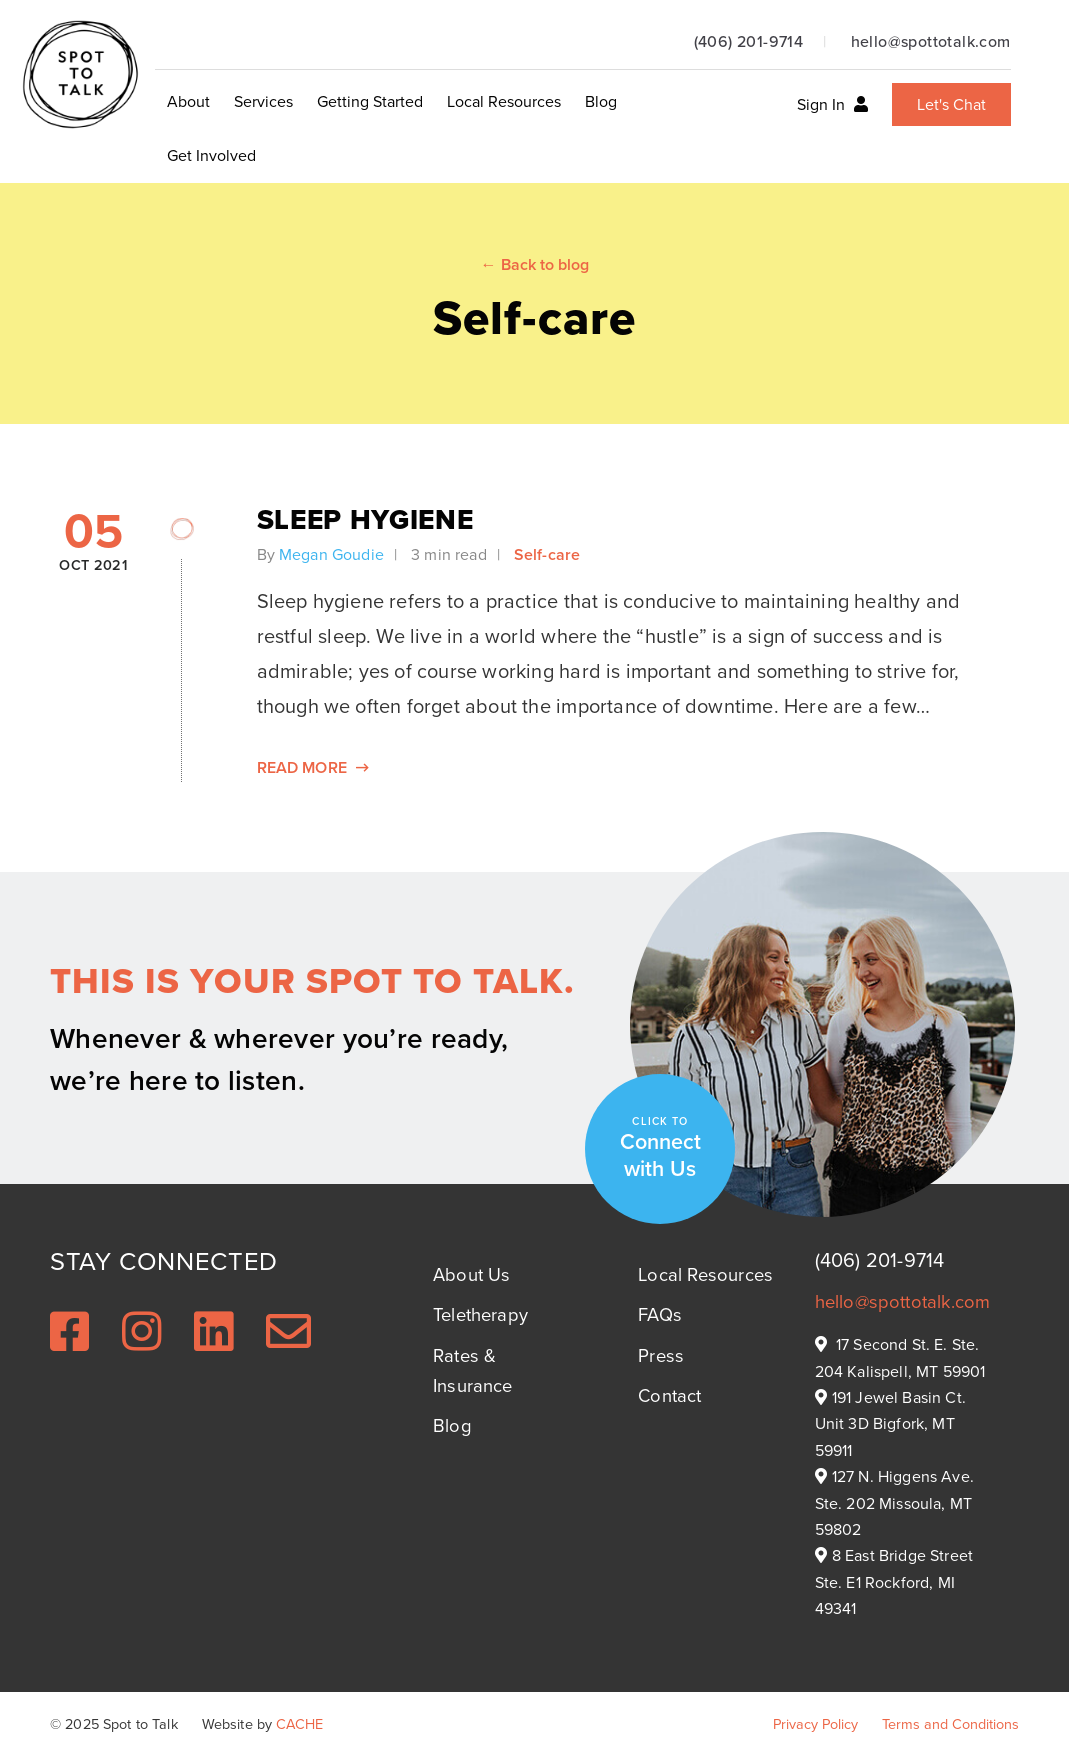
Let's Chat (951, 104)
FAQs (660, 1314)
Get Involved (211, 155)
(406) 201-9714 (749, 41)
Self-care (547, 554)
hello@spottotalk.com (931, 41)
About (188, 101)
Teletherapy (480, 1314)
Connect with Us (660, 1148)
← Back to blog (535, 264)
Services (263, 101)
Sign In (832, 104)
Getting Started (370, 101)
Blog (601, 101)
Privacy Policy (815, 1724)
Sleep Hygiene (365, 519)
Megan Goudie (331, 554)
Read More (313, 767)
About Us (471, 1274)
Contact (669, 1395)
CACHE (299, 1724)
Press (661, 1355)
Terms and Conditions (950, 1724)
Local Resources (504, 101)
